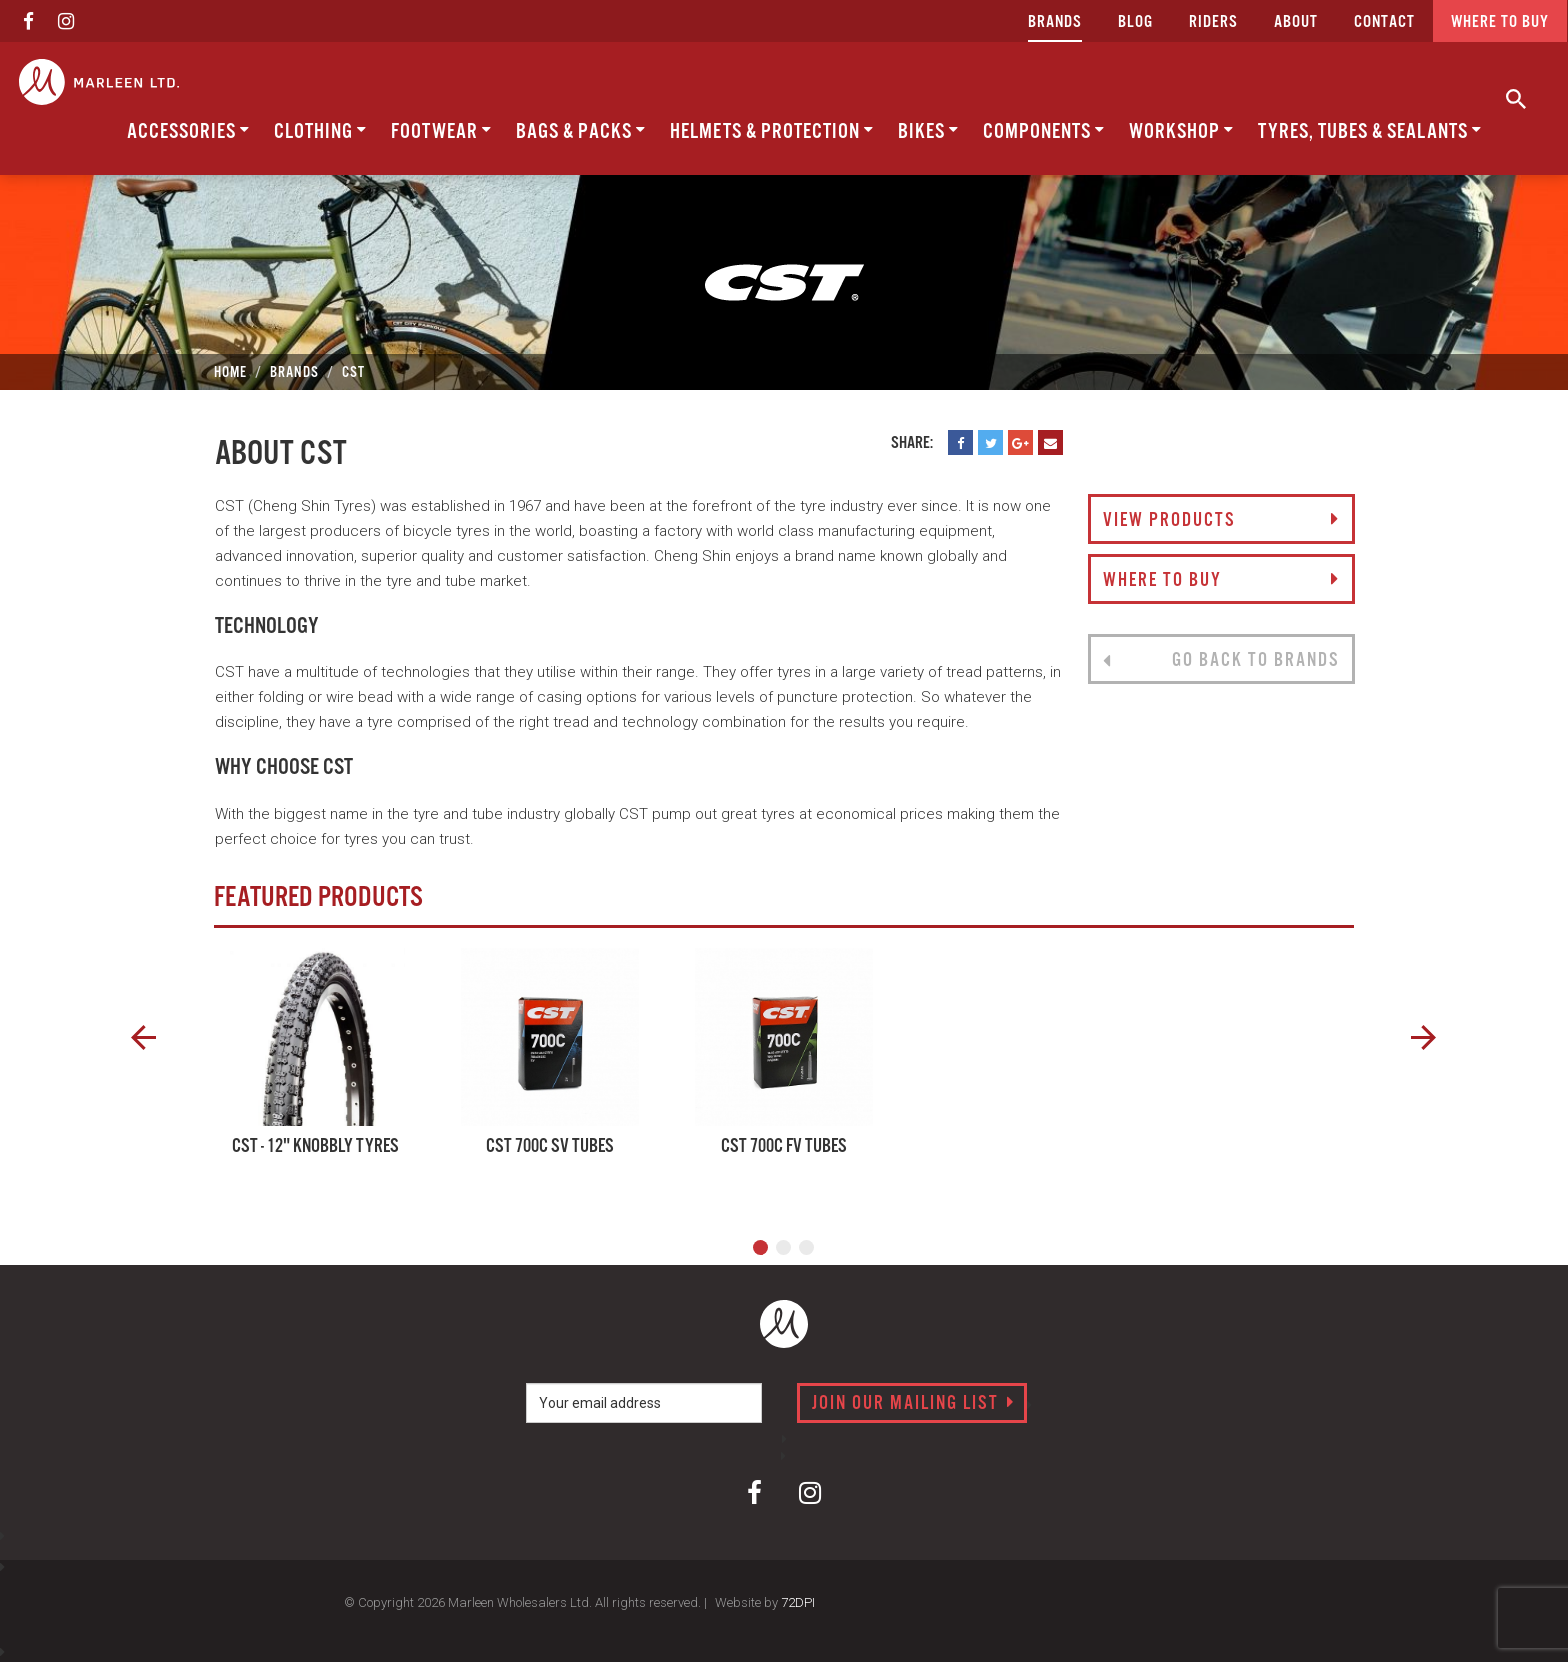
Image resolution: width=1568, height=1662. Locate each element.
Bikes (928, 131)
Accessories (188, 131)
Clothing (320, 131)
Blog (1135, 22)
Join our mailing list (913, 1404)
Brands (1055, 22)
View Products (1221, 521)
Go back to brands (1221, 661)
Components (1044, 131)
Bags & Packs (581, 131)
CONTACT (1384, 22)
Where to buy (1500, 22)
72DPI (798, 1602)
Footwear (441, 131)
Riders (1213, 22)
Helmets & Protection (772, 131)
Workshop (1181, 131)
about (1296, 22)
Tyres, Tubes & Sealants (1370, 131)
